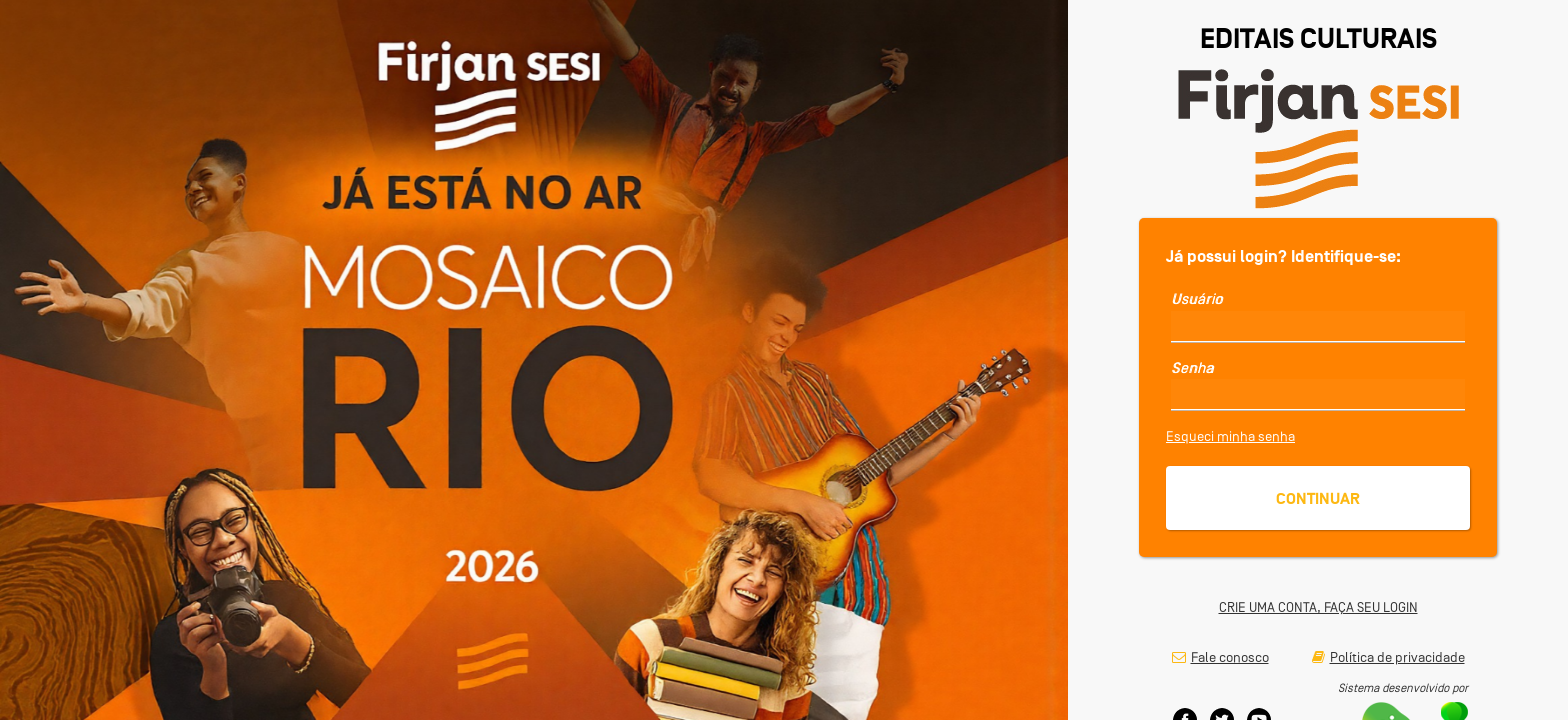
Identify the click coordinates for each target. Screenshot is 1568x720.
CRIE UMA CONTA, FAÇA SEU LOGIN (1318, 607)
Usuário (1197, 299)
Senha (1192, 368)
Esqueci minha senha (1230, 436)
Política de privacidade (1388, 657)
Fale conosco (1220, 657)
